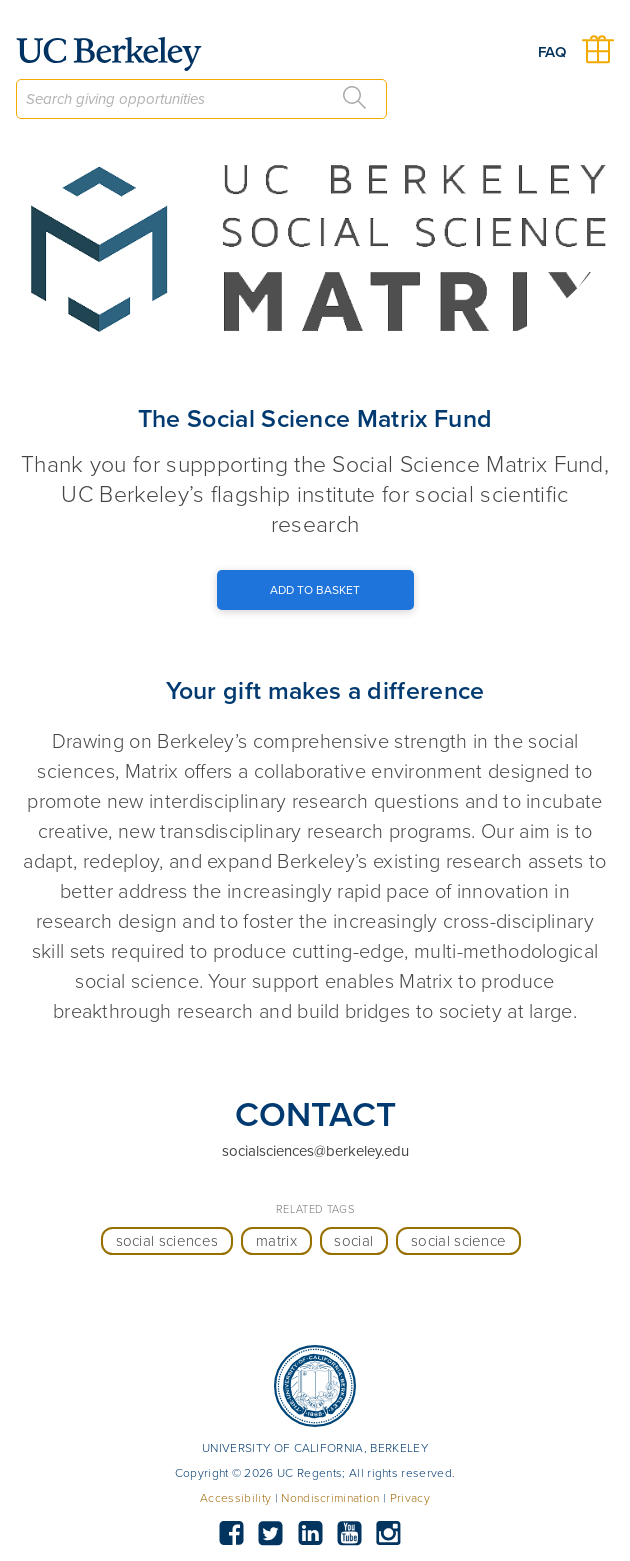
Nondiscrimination (330, 1498)
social (353, 1241)
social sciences (167, 1241)
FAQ (552, 52)
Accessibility (235, 1498)
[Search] (355, 98)
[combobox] (201, 99)
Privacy (410, 1498)
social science (458, 1241)
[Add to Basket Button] (315, 590)
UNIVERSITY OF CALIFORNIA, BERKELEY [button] (315, 1448)
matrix (276, 1241)
